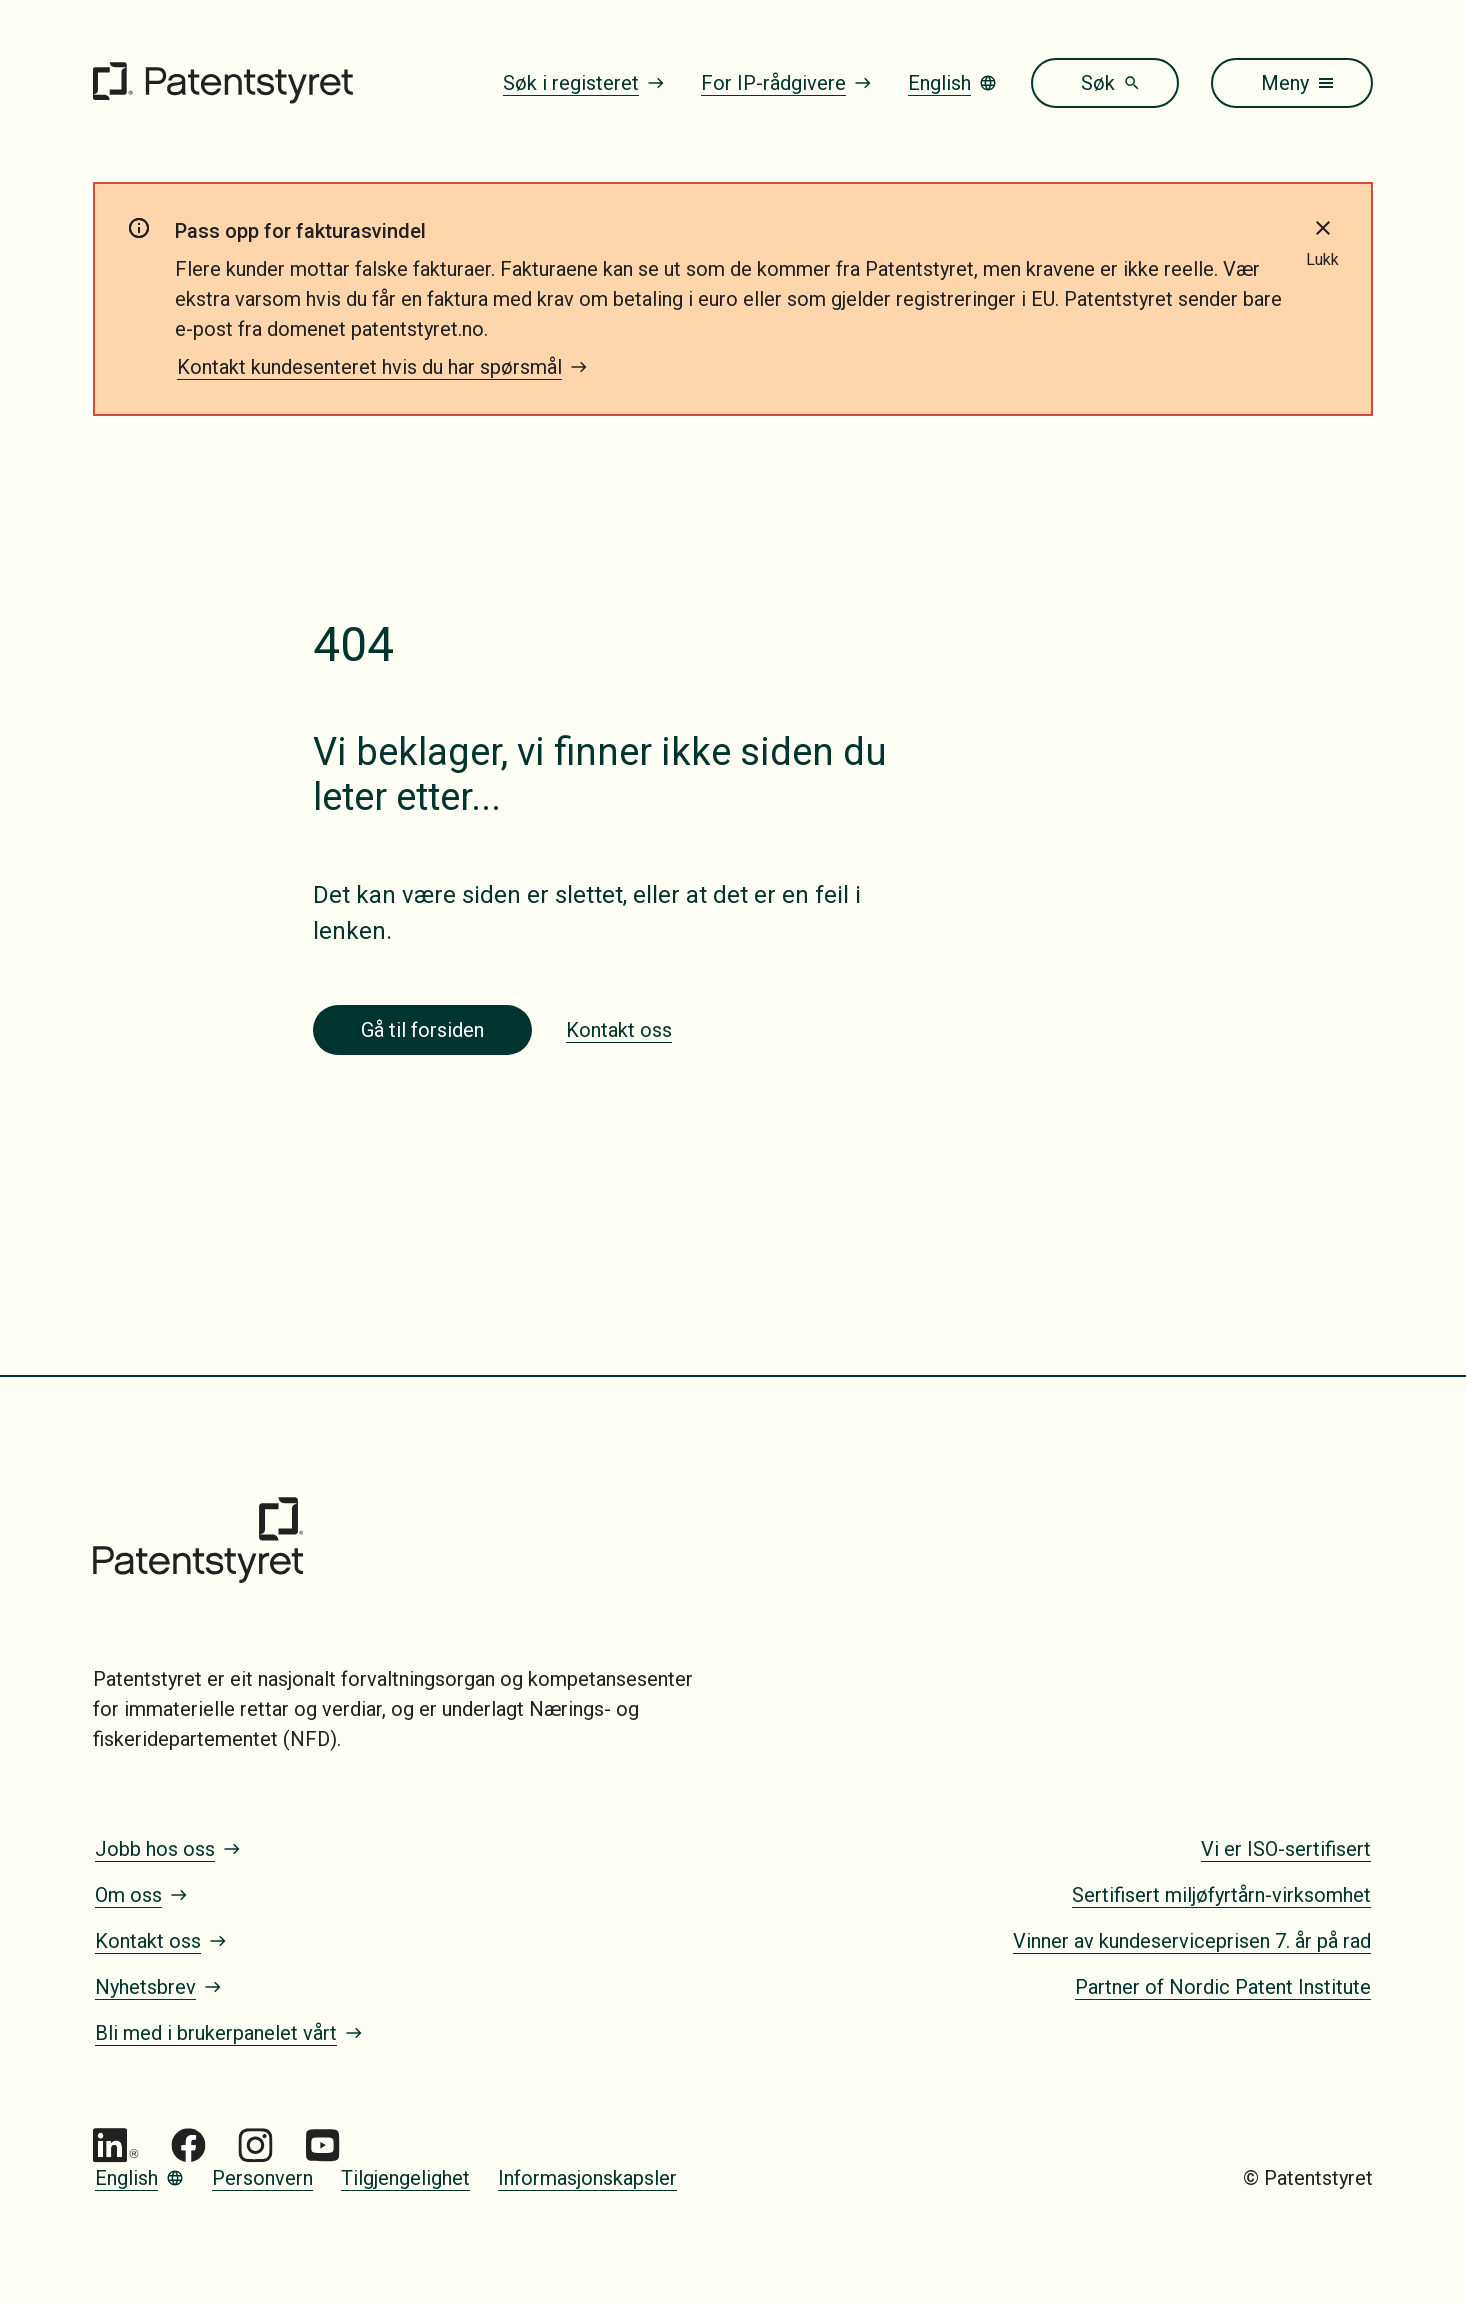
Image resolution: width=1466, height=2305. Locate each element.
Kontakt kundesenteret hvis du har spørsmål (382, 367)
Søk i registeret (584, 83)
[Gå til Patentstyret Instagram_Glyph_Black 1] (255, 2145)
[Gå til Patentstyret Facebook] (188, 2145)
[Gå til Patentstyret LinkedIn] (116, 2145)
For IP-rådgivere (786, 83)
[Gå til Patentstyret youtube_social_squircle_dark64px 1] (322, 2145)
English (952, 83)
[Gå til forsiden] (223, 83)
